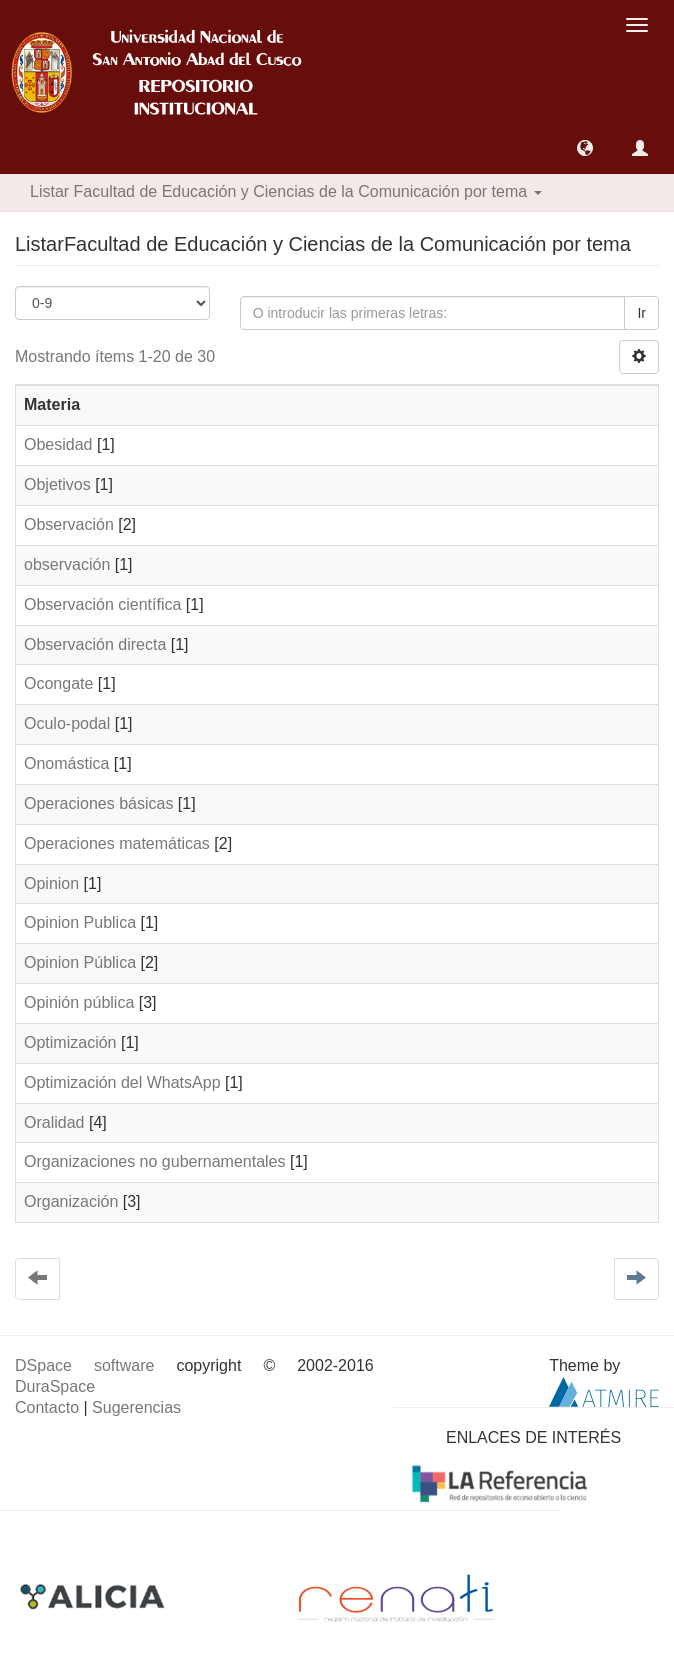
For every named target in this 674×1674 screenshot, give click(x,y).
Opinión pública (79, 1002)
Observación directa (95, 644)
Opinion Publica (80, 922)
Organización (71, 1201)
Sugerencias (136, 1407)
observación (67, 564)
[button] (585, 148)
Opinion (51, 883)
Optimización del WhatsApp (122, 1082)
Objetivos (57, 484)
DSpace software (84, 1365)
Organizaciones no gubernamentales (155, 1161)
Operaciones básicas (98, 803)
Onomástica (66, 763)
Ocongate (58, 683)
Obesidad (58, 444)
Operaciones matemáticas (117, 843)
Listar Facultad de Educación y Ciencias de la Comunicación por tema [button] (286, 191)
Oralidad (54, 1122)
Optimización (70, 1042)
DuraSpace (55, 1386)
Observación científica (102, 604)
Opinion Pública (80, 962)
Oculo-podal (67, 723)
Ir (641, 313)
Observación (69, 524)
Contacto (47, 1407)
